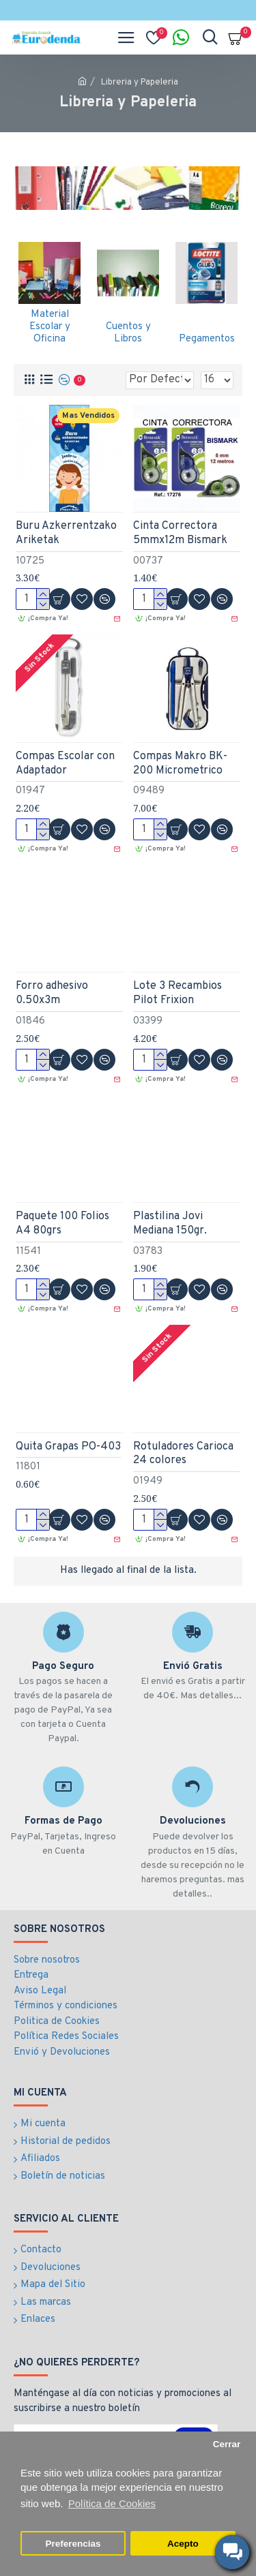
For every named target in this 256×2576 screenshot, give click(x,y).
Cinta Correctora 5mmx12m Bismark (180, 533)
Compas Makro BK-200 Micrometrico (180, 764)
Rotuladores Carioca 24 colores (183, 1454)
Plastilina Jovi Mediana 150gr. (170, 1224)
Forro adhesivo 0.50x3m (52, 993)
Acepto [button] (183, 2544)
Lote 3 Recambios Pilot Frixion (177, 993)
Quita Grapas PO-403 (68, 1447)
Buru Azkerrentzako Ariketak (66, 533)
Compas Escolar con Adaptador (65, 764)
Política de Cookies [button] (112, 2503)
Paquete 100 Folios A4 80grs (62, 1224)
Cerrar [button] (227, 2444)
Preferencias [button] (73, 2544)
